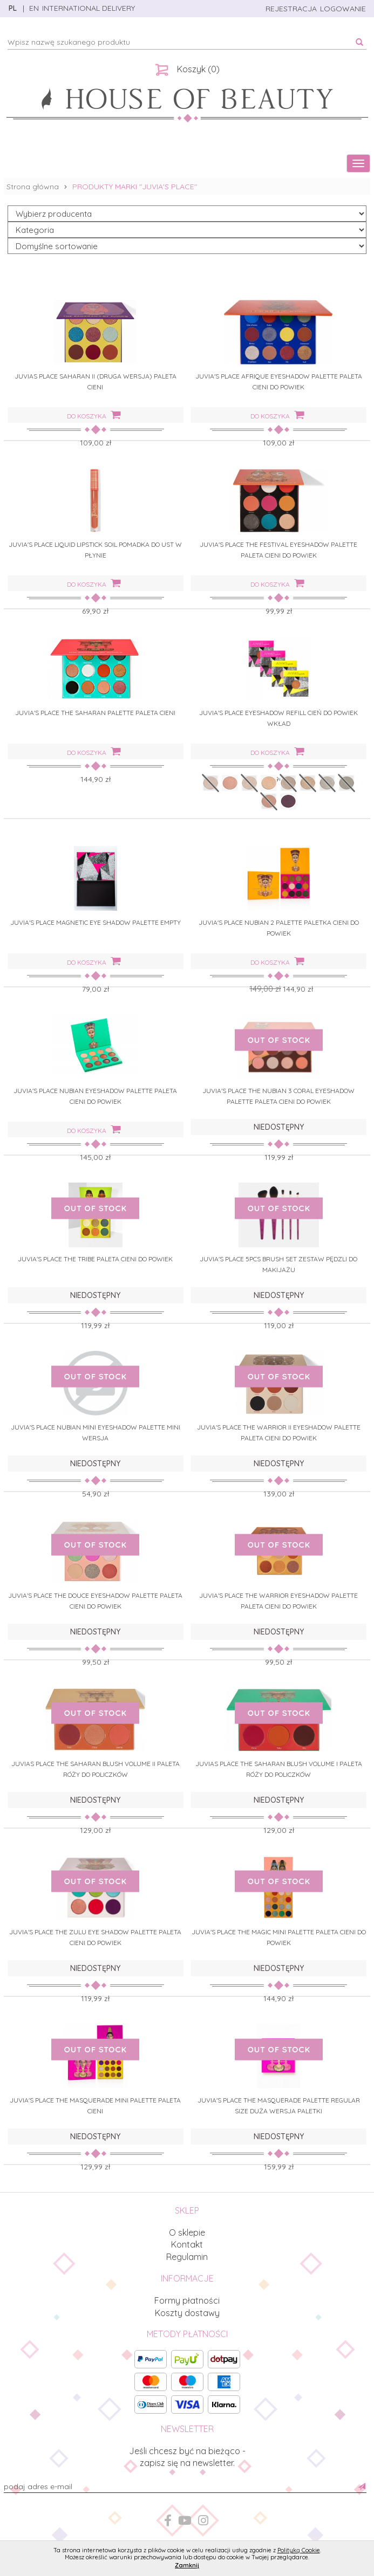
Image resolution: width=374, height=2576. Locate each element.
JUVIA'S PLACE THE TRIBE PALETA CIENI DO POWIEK (95, 1259)
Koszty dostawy (187, 2312)
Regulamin (187, 2256)
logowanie (343, 8)
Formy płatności (187, 2300)
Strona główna (32, 186)
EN (33, 8)
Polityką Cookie (298, 2550)
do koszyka (94, 414)
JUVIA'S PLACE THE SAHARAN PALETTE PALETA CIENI (95, 713)
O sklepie (187, 2232)
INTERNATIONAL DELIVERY (88, 8)
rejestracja (291, 8)
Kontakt (187, 2244)
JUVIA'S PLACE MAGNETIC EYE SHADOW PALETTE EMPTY (95, 922)
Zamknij (187, 2565)
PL (13, 8)
